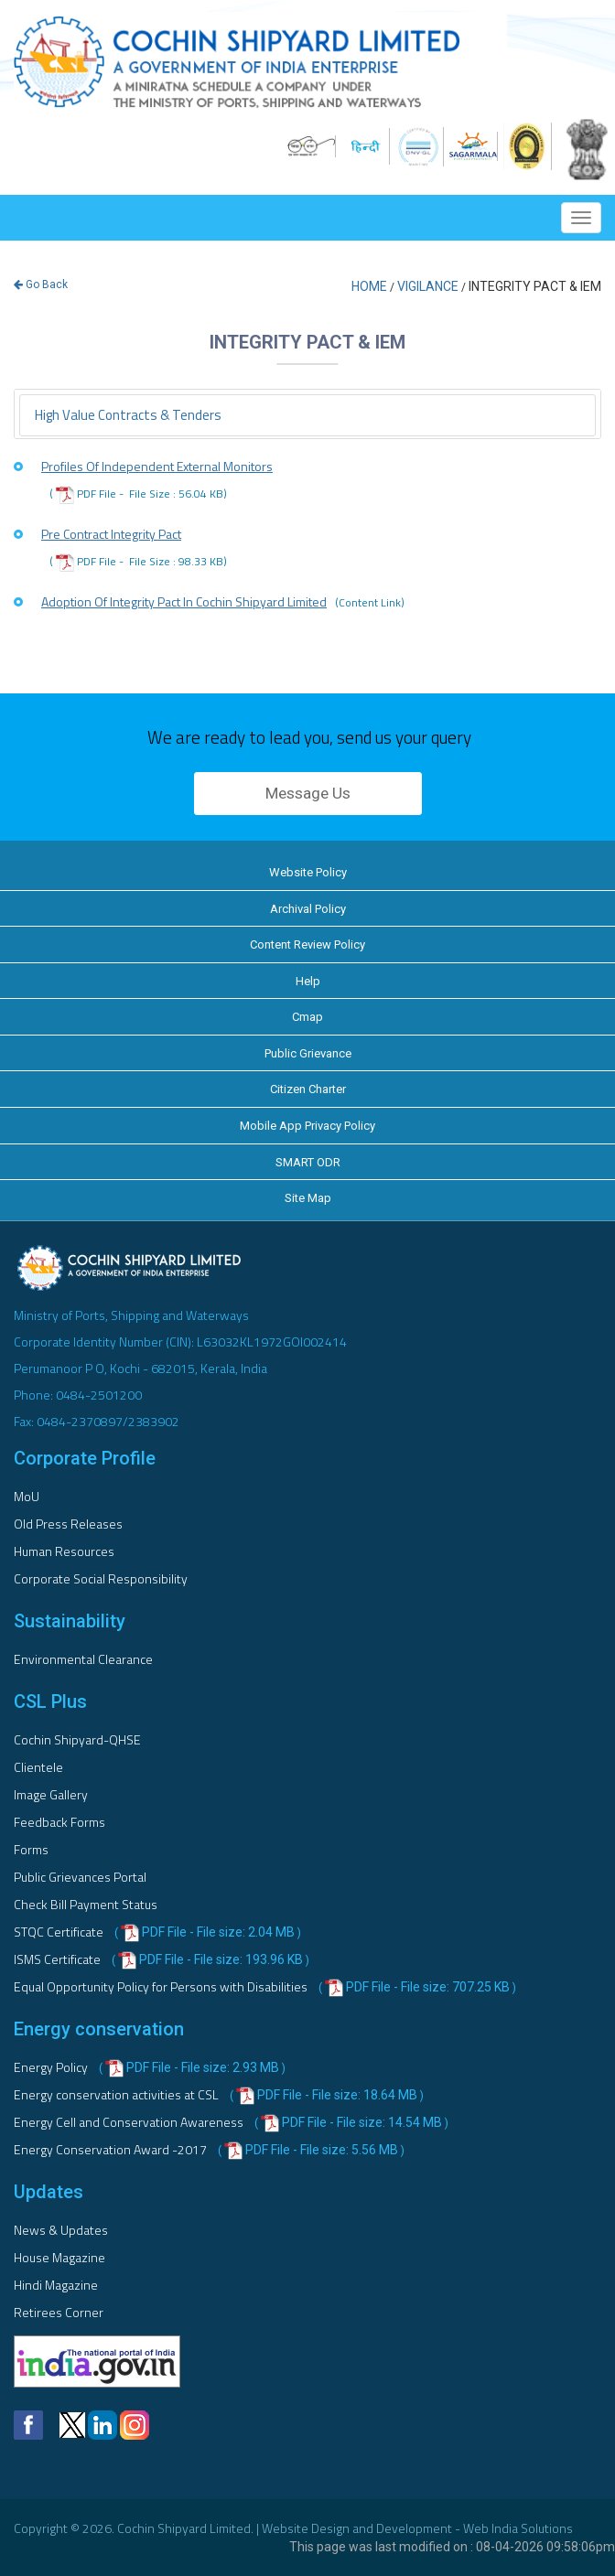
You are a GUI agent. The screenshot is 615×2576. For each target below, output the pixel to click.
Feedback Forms (59, 1821)
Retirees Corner (58, 2312)
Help (308, 981)
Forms (31, 1849)
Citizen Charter (308, 1089)
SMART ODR (307, 1162)
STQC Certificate (60, 1931)
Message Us (308, 793)
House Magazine (59, 2257)
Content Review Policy (307, 944)
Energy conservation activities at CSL (117, 2094)
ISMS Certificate (58, 1959)
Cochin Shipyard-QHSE (77, 1739)
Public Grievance (307, 1053)
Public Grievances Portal (80, 1876)
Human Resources (64, 1551)
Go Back (41, 284)
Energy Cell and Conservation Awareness (130, 2121)
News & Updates (61, 2229)
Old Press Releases (68, 1523)
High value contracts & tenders (128, 414)
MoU (26, 1496)
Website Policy (308, 872)
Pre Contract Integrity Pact (111, 533)
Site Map (308, 1198)
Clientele (38, 1766)
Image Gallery (51, 1794)
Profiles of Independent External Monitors (157, 466)
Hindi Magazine (56, 2284)
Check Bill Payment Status (85, 1904)
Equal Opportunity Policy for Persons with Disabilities (162, 1986)
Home (369, 286)
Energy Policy (52, 2067)
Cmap (307, 1017)
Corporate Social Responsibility (101, 1578)
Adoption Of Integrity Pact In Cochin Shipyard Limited (223, 602)
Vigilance (428, 286)
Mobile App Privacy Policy (307, 1125)
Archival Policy (308, 909)
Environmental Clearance (83, 1659)
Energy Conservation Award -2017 (112, 2149)
